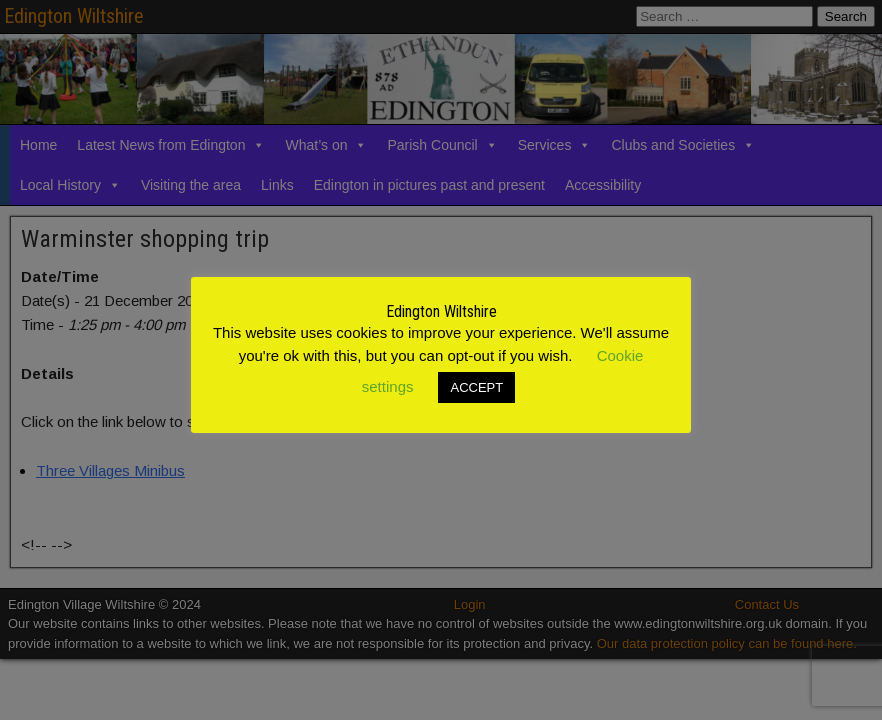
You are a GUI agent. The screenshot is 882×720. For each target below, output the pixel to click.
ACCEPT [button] (476, 387)
